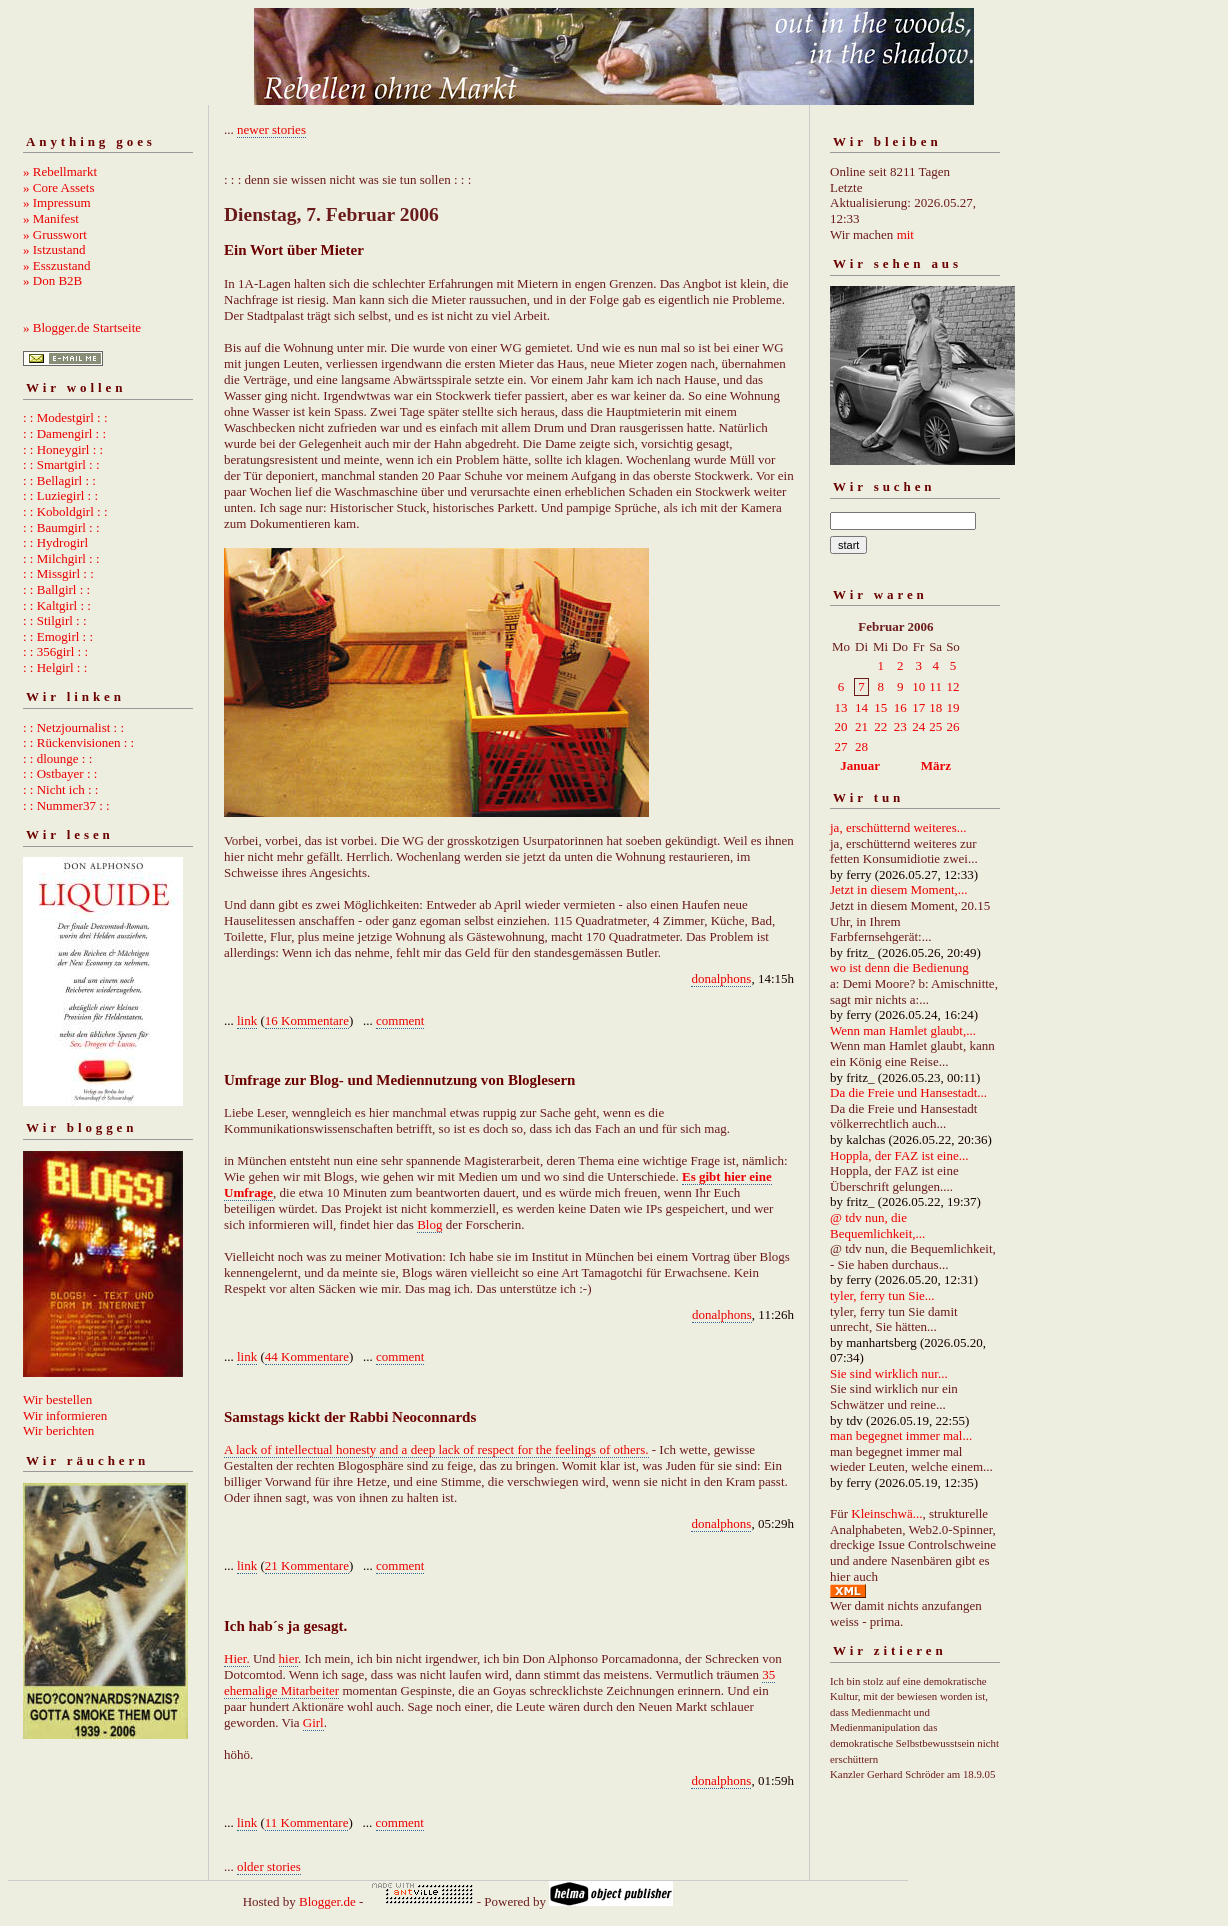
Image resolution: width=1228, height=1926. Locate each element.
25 (935, 726)
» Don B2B (52, 280)
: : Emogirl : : (58, 636)
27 (841, 746)
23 (900, 726)
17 (918, 707)
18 (935, 707)
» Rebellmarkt (60, 171)
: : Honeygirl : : (63, 449)
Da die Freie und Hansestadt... (908, 1092)
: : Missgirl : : (58, 573)
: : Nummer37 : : (66, 805)
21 (861, 726)
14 (861, 707)
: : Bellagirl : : (59, 480)
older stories (269, 1866)
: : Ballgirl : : (56, 589)
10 (918, 686)
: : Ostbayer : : (60, 773)
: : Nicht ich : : (60, 789)
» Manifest (51, 218)
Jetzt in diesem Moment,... (899, 889)
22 (880, 726)
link (247, 1020)
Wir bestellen (57, 1399)
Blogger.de (327, 1901)
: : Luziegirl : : (60, 495)
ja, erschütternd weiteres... (898, 827)
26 (952, 726)
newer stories (271, 129)
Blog (429, 1224)
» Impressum (57, 202)
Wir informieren (65, 1415)
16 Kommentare (307, 1020)
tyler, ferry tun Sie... (882, 1295)
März (936, 765)
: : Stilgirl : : (55, 620)
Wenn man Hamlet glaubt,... (903, 1030)
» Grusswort (55, 234)
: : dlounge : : (57, 758)
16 (900, 707)
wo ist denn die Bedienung (899, 967)
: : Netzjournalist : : (73, 727)
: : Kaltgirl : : (57, 605)
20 (841, 726)
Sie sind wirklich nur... (889, 1373)
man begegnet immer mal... (901, 1435)
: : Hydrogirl (55, 542)
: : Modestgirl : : (65, 417)
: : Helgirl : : (55, 667)
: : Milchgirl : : (61, 558)
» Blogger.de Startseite (82, 327)
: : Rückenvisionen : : (78, 742)
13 (841, 707)
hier (289, 1658)
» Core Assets (59, 187)
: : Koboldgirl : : (65, 511)
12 (952, 686)
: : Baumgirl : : (61, 527)
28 (861, 746)
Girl (313, 1722)
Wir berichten (58, 1430)
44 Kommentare (307, 1356)
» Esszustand (57, 265)
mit (905, 234)
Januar (860, 765)
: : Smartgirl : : (61, 464)
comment (400, 1020)
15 (880, 707)
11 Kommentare (307, 1822)
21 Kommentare (307, 1565)
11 (935, 686)
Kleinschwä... (886, 1513)
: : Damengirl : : (64, 433)
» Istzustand (54, 249)
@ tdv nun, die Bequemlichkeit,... (877, 1225)
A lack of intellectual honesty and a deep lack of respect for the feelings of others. (436, 1449)
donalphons (721, 978)
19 (952, 707)
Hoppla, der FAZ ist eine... (899, 1155)
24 (918, 726)
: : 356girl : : (55, 651)
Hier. (237, 1658)
